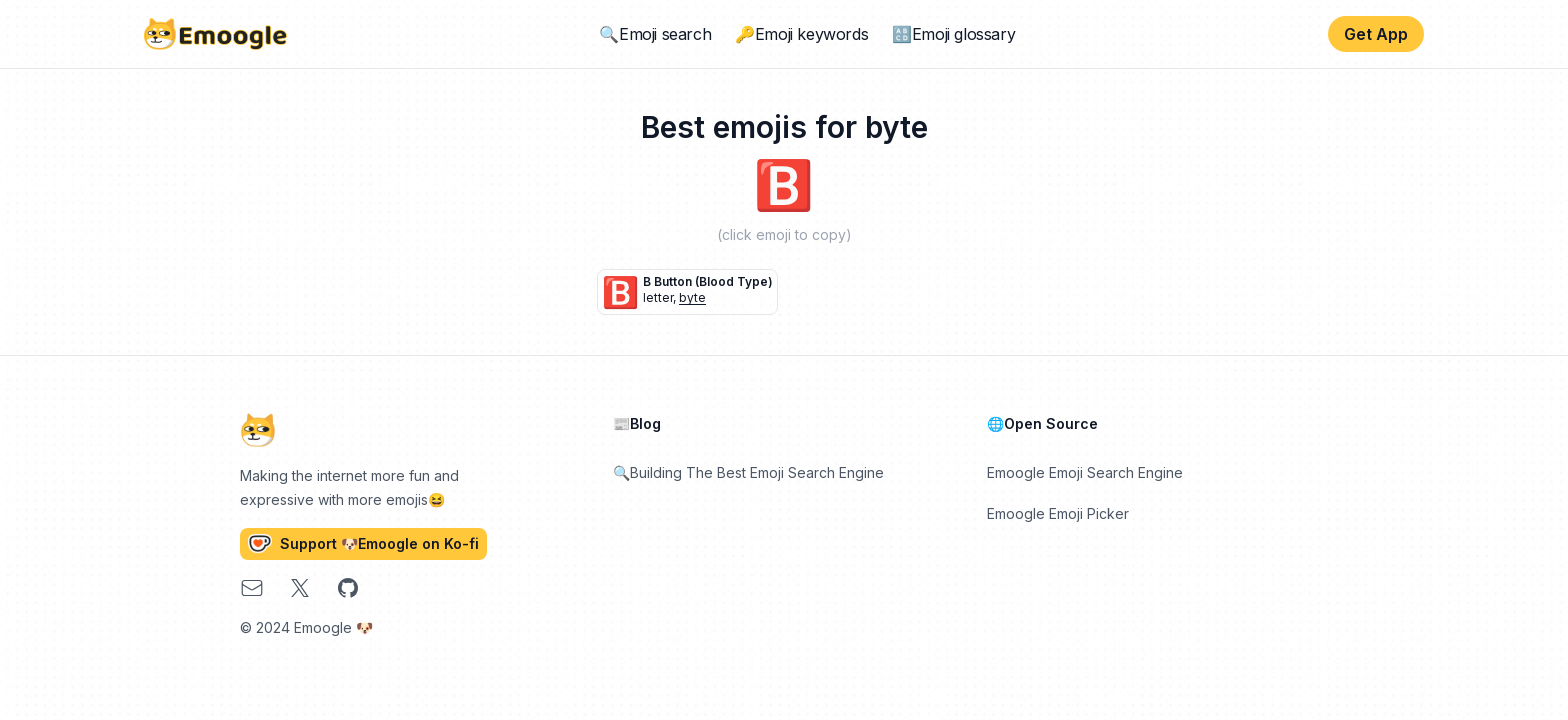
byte (692, 297)
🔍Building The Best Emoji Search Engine (748, 472)
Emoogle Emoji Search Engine (1085, 472)
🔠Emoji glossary (953, 34)
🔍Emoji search (655, 34)
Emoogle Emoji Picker (1058, 513)
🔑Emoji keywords (801, 34)
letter (658, 297)
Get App (1376, 34)
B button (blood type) (708, 281)
